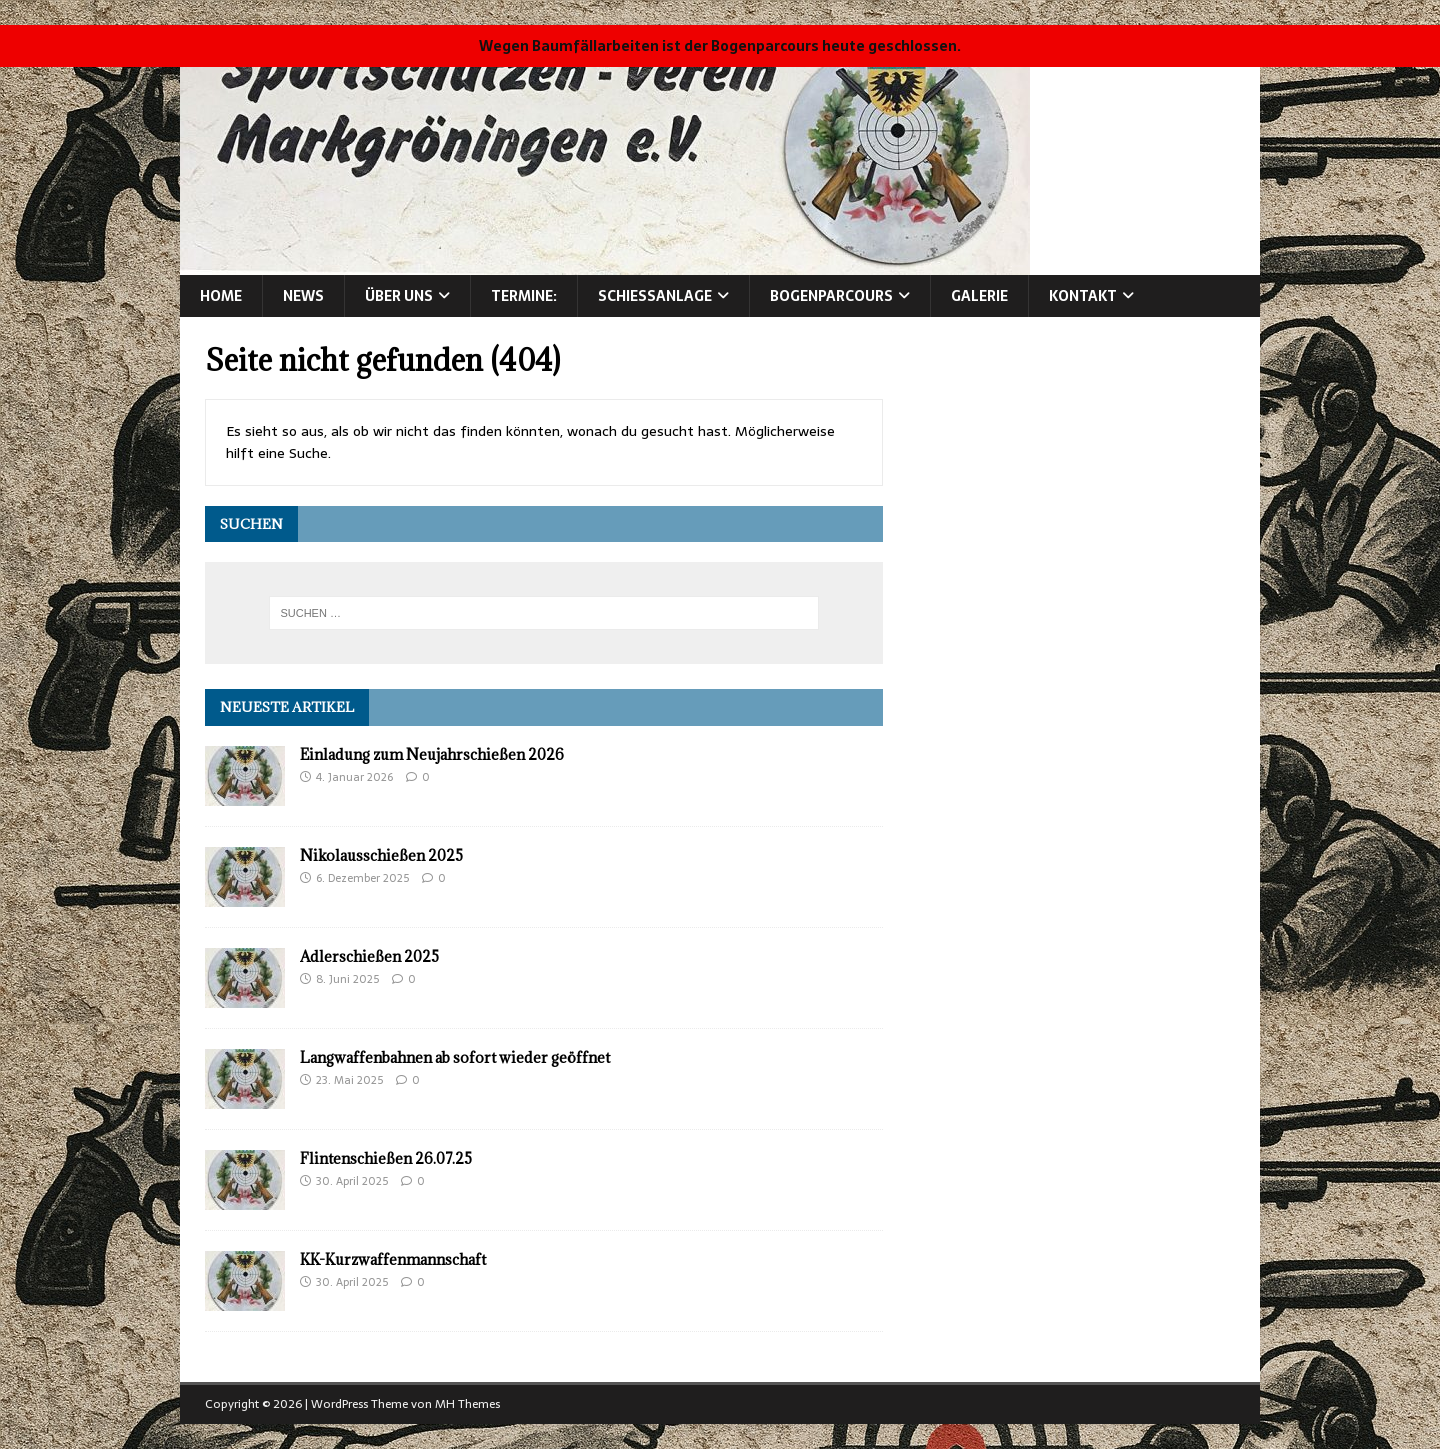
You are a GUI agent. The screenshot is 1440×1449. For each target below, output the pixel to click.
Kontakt (1083, 296)
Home (221, 296)
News (303, 296)
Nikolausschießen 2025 (381, 855)
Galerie (979, 296)
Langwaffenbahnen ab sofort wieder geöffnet (455, 1057)
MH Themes (467, 1404)
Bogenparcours (831, 296)
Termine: (524, 296)
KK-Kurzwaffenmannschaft (393, 1259)
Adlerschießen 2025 (369, 956)
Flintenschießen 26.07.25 (386, 1158)
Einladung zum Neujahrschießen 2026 (432, 754)
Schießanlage (655, 296)
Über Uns (399, 296)
